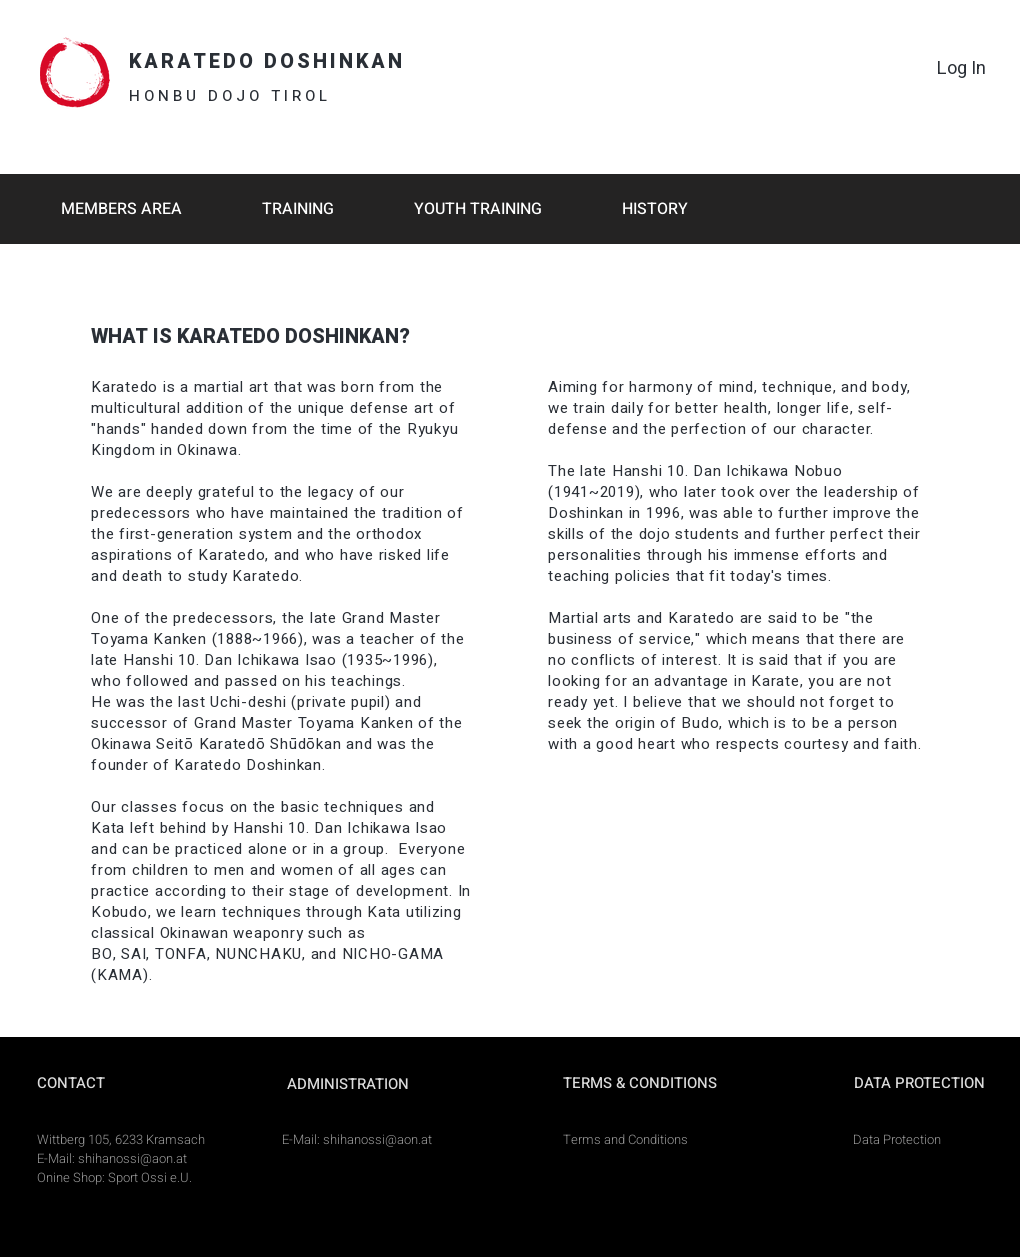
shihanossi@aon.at (132, 1158)
